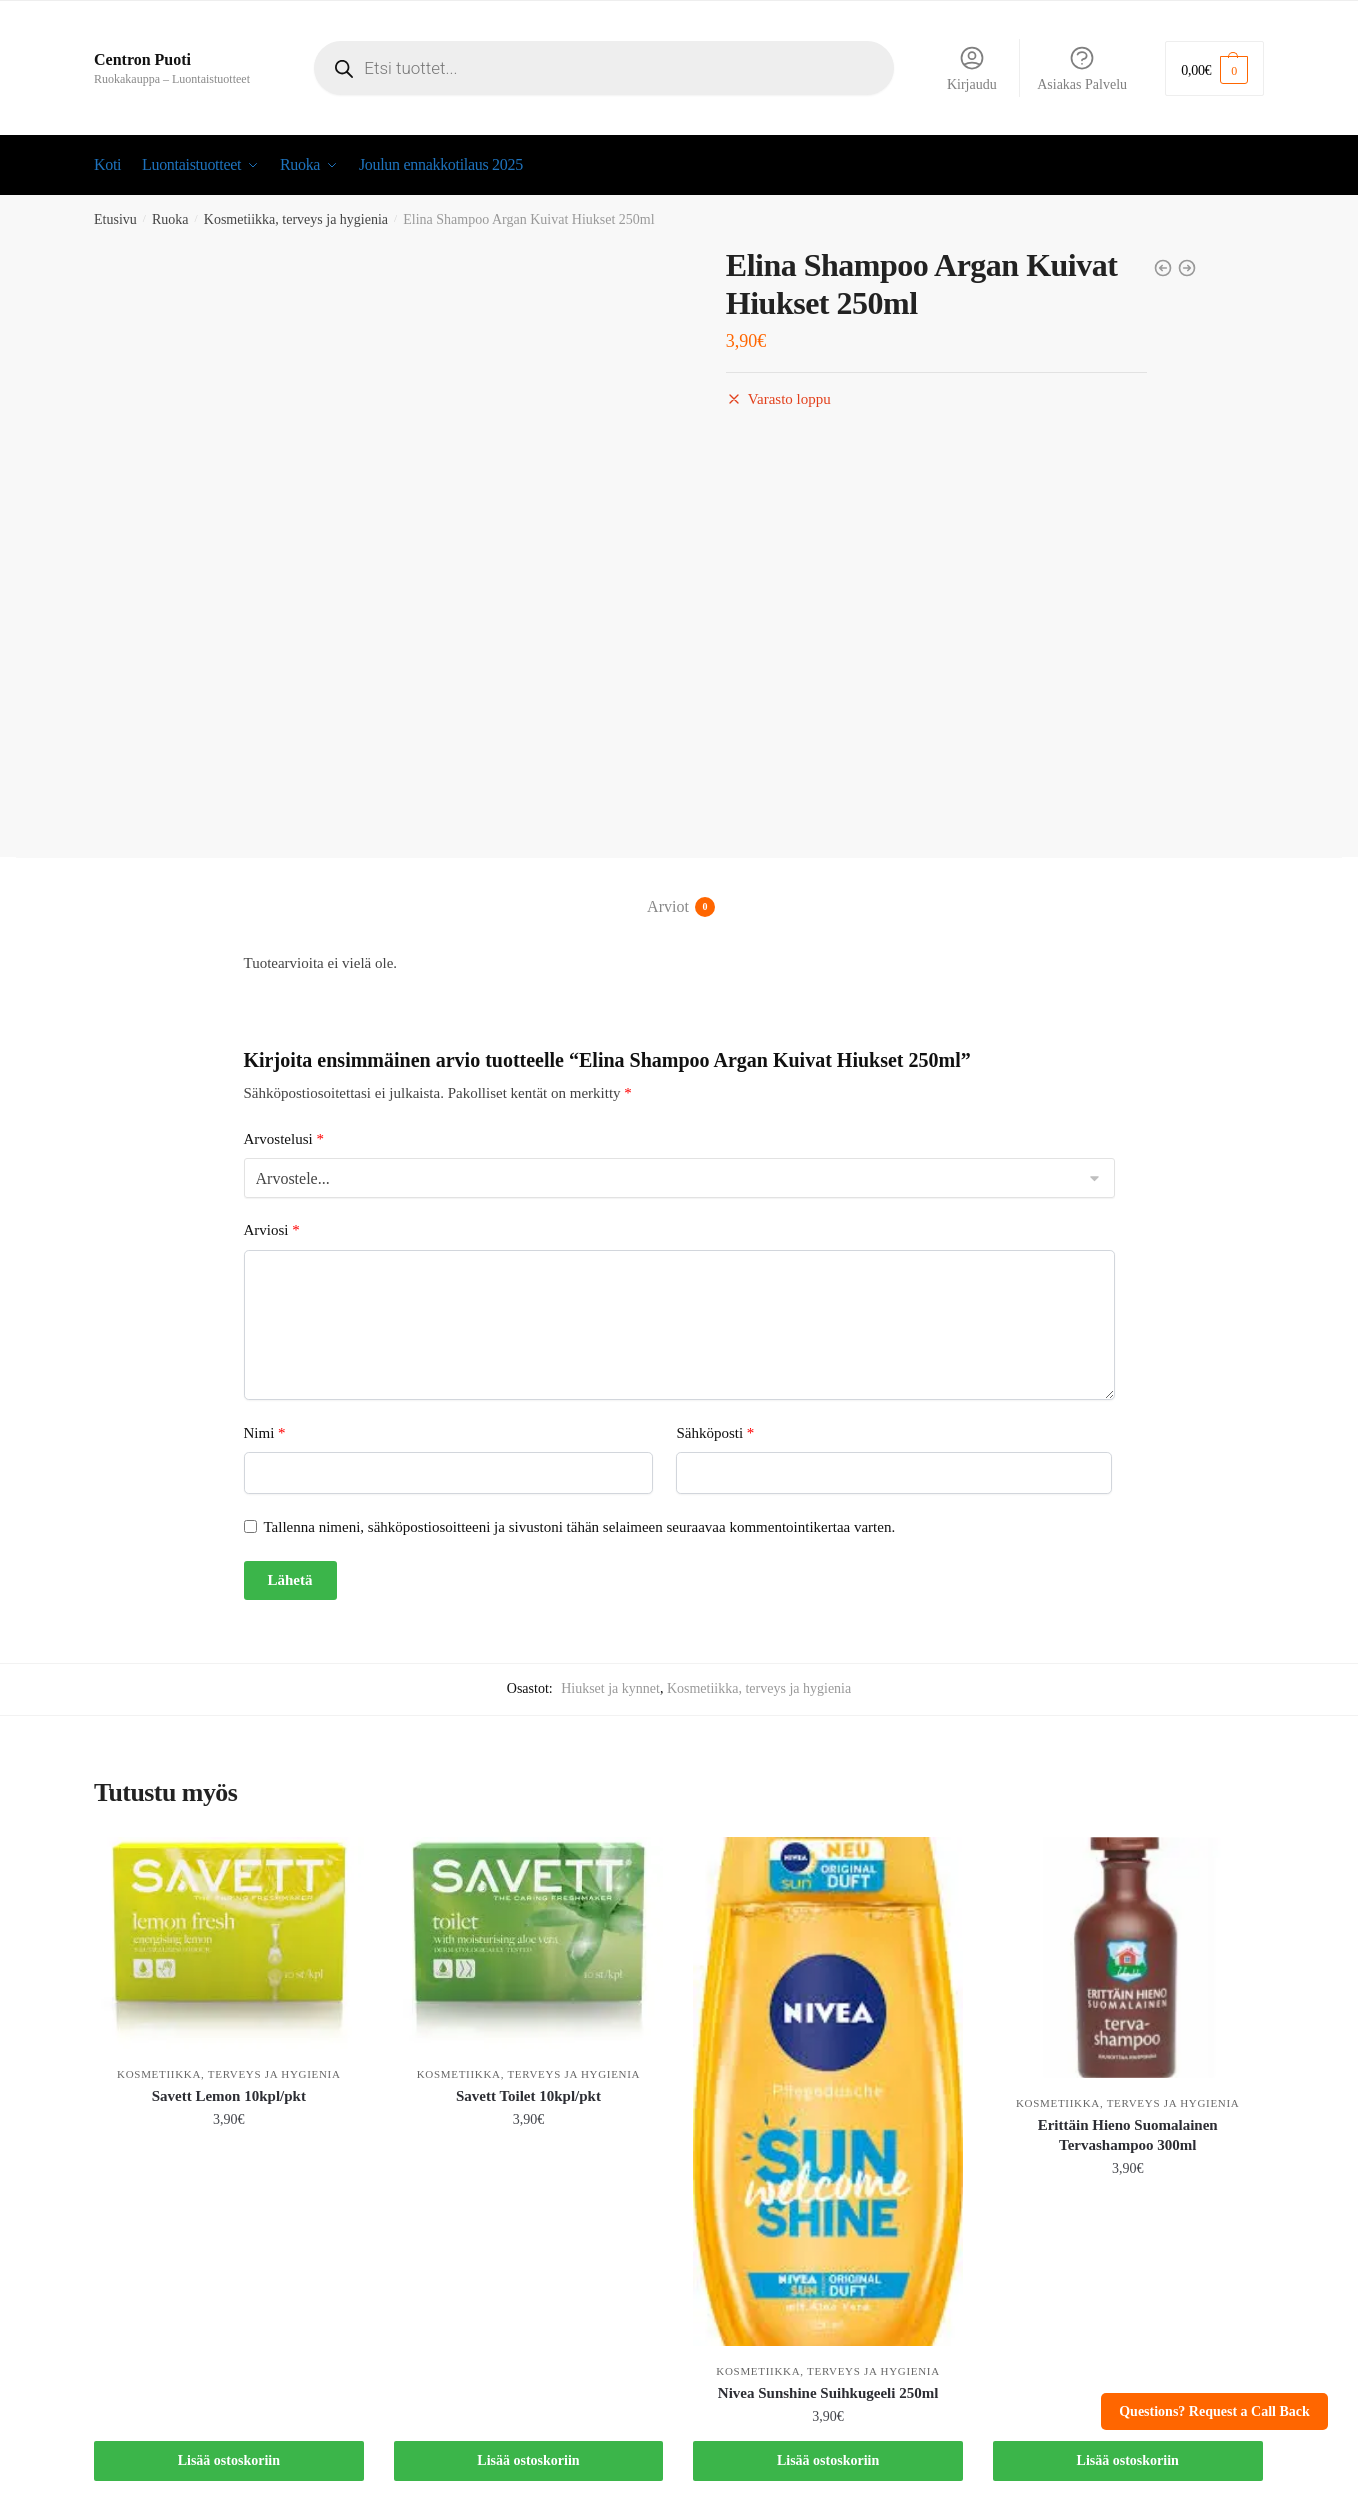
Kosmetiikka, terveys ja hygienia (296, 219)
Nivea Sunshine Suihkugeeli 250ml (828, 2392)
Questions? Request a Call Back (1214, 2411)
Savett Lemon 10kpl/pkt (229, 2096)
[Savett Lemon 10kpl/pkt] (229, 1943)
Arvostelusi (284, 1138)
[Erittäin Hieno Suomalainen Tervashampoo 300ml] (1128, 1957)
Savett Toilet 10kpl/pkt (528, 2096)
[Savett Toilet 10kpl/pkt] (529, 1943)
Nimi (265, 1433)
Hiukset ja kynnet (610, 1688)
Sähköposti (715, 1433)
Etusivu (115, 219)
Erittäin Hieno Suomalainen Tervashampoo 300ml (1128, 2135)
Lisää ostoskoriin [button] (229, 2460)
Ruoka (170, 219)
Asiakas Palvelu (1082, 68)
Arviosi (272, 1230)
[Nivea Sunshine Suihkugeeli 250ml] (828, 2091)
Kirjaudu (972, 68)
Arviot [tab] (668, 907)
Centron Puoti (142, 59)
